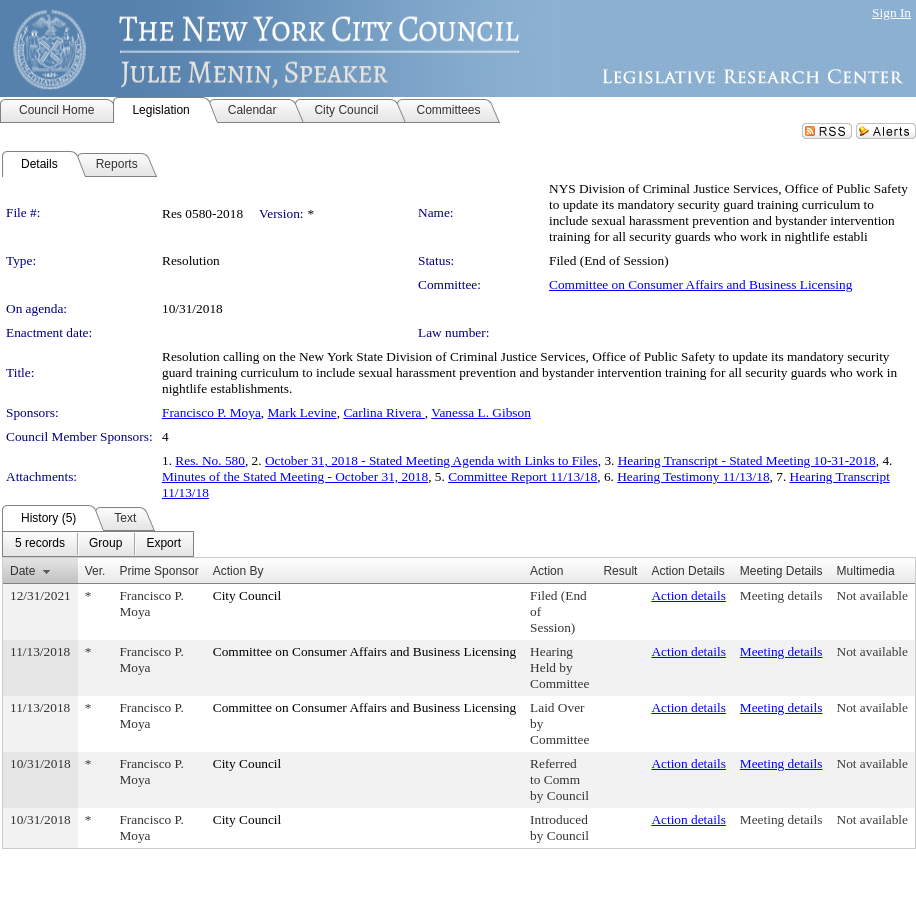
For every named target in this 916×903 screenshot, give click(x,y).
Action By (238, 571)
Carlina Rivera (383, 412)
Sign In (891, 12)
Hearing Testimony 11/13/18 (693, 476)
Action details (688, 595)
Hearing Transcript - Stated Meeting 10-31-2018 (747, 460)
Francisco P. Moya (211, 412)
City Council (247, 595)
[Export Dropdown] (163, 544)
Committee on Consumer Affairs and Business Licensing (700, 284)
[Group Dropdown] (105, 544)
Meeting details (781, 595)
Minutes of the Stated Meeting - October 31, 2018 (295, 476)
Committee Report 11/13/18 (522, 476)
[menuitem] (40, 544)
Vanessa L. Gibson (481, 412)
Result (620, 571)
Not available (872, 595)
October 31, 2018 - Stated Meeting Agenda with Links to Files (431, 460)
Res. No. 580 (210, 460)
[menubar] (98, 544)
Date (22, 571)
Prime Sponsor (158, 571)
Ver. (95, 571)
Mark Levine (302, 412)
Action (546, 571)
